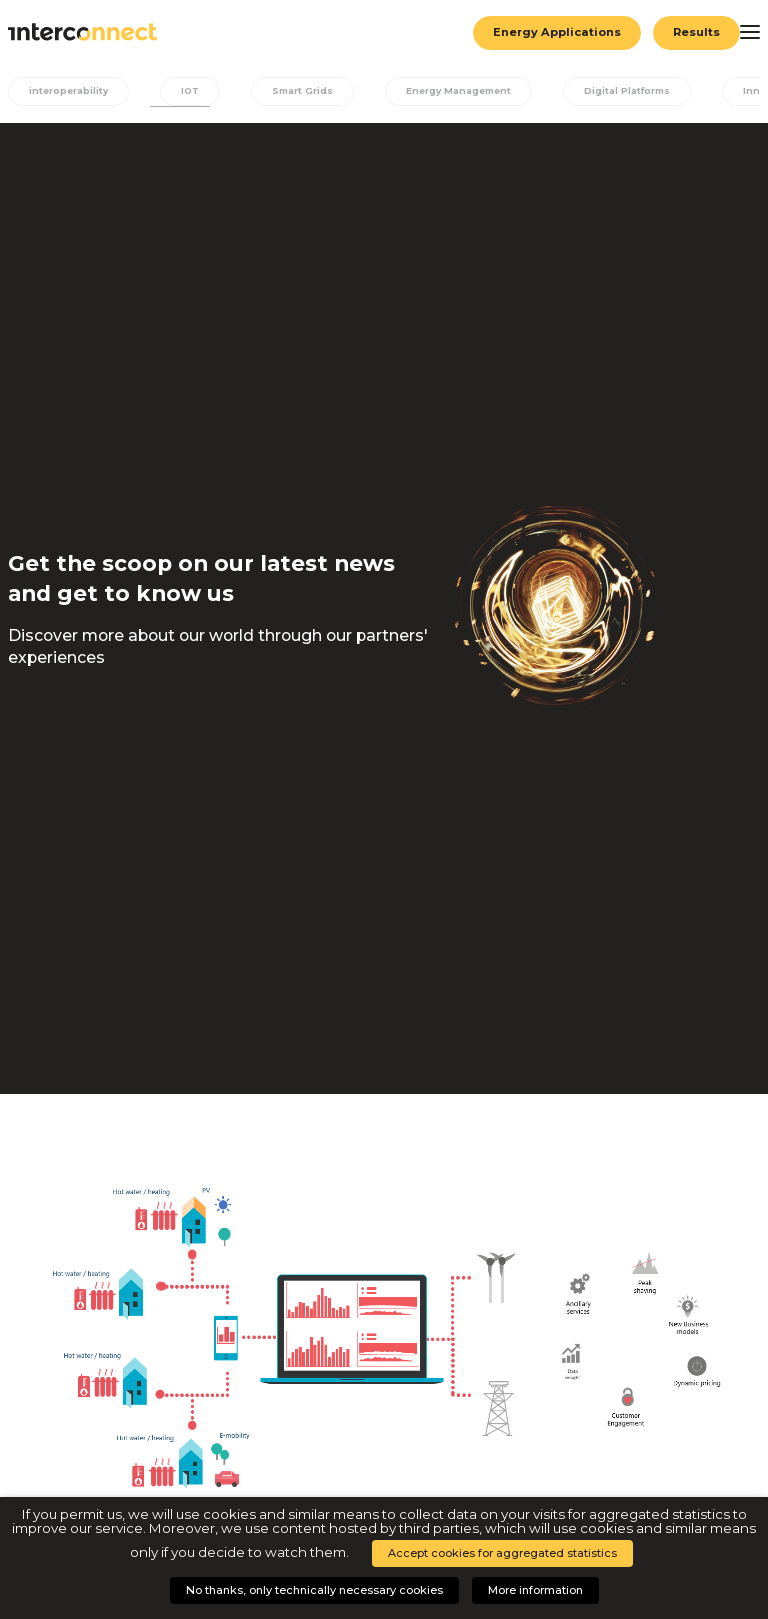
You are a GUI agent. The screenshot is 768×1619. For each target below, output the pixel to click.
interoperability (70, 91)
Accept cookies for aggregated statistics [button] (502, 1553)
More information (535, 1590)
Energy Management (467, 91)
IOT (194, 91)
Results (696, 32)
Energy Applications (555, 32)
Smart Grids (308, 91)
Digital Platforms (639, 91)
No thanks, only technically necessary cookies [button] (314, 1590)
